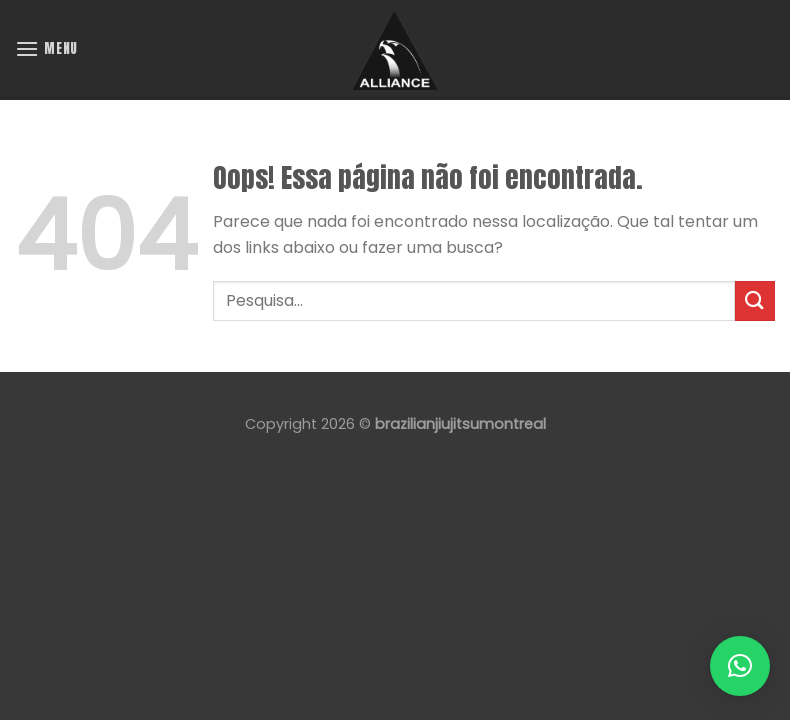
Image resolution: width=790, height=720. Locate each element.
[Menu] (46, 48)
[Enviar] (755, 300)
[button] (740, 666)
